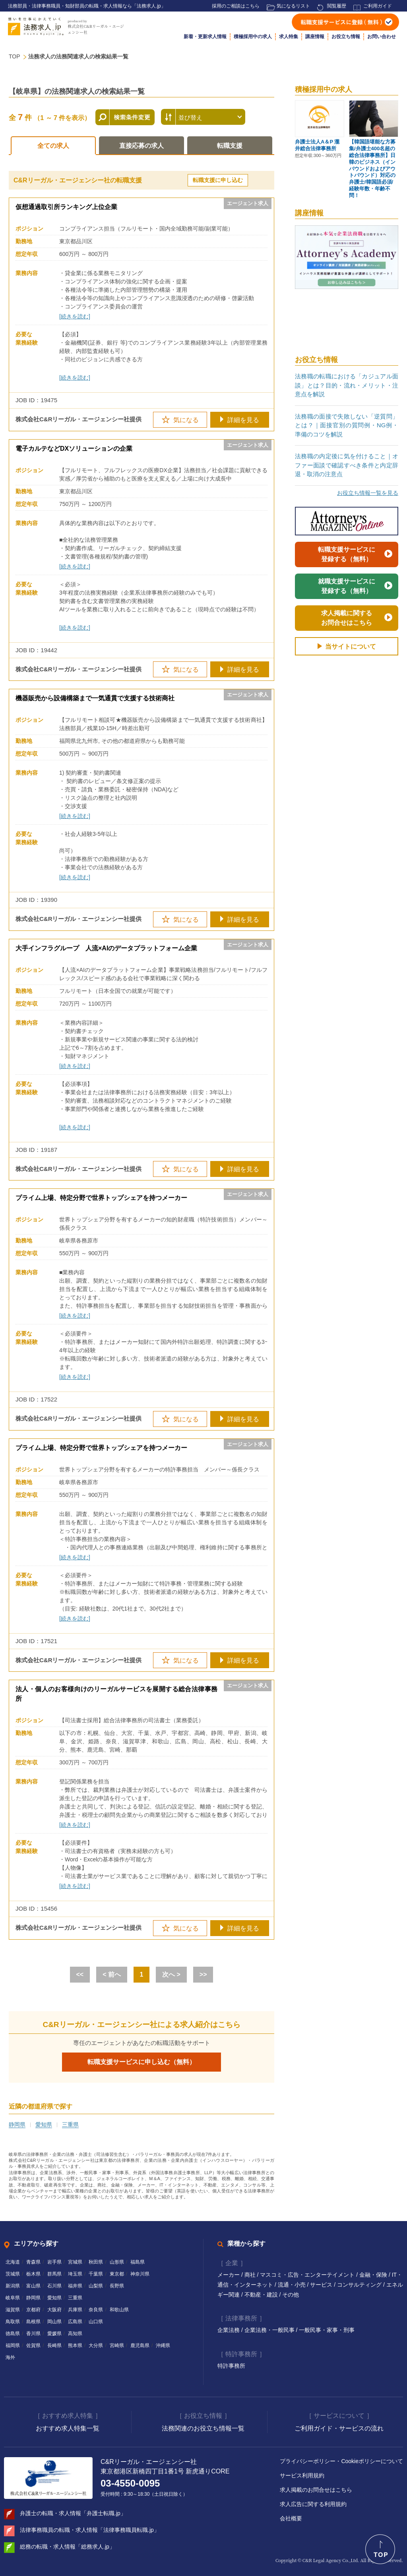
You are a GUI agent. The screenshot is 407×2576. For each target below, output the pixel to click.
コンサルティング (360, 2284)
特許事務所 (231, 2366)
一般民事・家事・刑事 (327, 2330)
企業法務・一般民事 (270, 2330)
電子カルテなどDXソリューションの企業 (74, 448)
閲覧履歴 (336, 6)
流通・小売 (292, 2284)
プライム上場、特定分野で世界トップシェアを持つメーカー (101, 1197)
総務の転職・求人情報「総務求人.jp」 (67, 2546)
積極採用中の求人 (253, 36)
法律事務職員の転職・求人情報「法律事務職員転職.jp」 (89, 2530)
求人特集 (288, 36)
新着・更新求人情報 (205, 36)
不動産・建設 (261, 2294)
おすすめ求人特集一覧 (67, 2428)
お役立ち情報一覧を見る (367, 493)
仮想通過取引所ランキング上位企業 (66, 207)
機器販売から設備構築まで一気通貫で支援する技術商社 (95, 698)
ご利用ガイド (377, 6)
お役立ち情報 (345, 36)
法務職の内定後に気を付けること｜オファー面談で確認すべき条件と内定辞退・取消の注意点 (346, 465)
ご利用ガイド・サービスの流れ (339, 2428)
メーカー (229, 2275)
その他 (290, 2294)
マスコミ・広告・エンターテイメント (308, 2275)
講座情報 (314, 36)
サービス (322, 2284)
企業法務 (229, 2330)
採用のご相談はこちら (236, 6)
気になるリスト (293, 6)
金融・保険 (374, 2275)
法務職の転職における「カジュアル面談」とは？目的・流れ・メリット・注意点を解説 (346, 385)
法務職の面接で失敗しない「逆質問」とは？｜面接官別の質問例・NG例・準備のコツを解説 (346, 425)
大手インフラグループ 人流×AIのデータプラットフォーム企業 (106, 948)
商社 (250, 2275)
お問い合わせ (381, 36)
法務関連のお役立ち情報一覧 (203, 2428)
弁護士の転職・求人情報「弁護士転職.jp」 (73, 2513)
